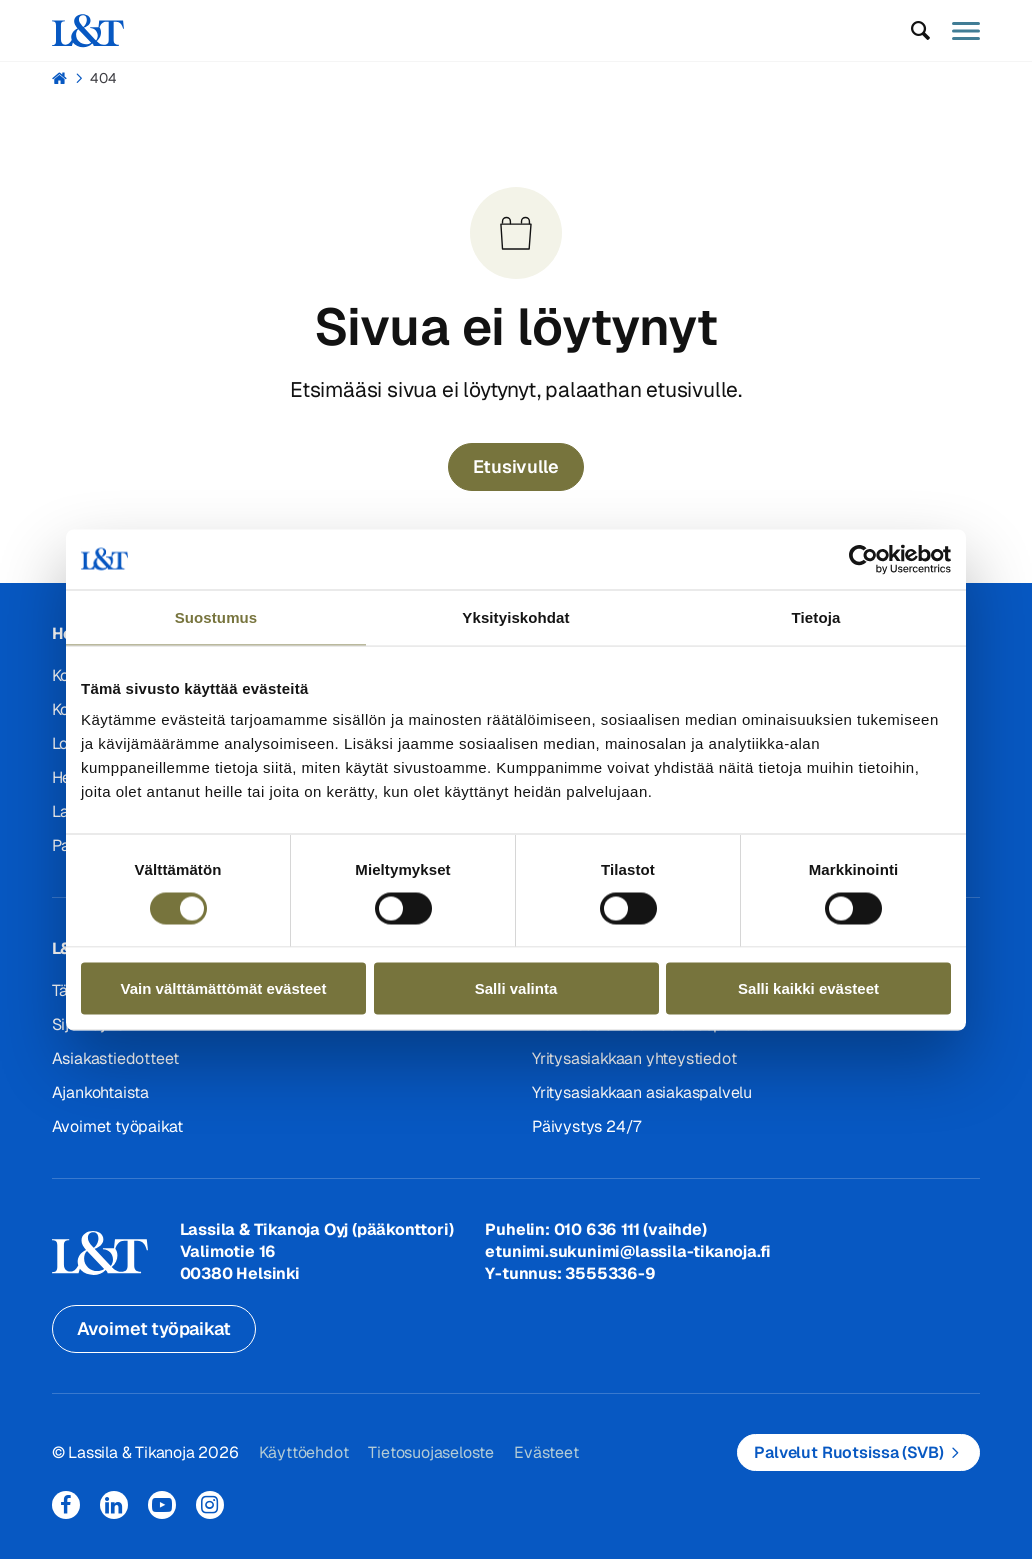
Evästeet (546, 1452)
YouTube (162, 1505)
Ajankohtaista (100, 1092)
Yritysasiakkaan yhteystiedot (634, 1058)
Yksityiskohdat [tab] (515, 616)
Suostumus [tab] (216, 616)
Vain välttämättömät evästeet (224, 988)
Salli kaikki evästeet (808, 988)
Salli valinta (516, 988)
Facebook (66, 1505)
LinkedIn (114, 1505)
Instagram (210, 1505)
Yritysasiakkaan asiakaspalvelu (642, 1092)
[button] (920, 31)
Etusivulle (515, 466)
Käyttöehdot (304, 1452)
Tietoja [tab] (816, 616)
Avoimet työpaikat (118, 1126)
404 (103, 78)
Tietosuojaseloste (431, 1452)
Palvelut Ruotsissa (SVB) (848, 1452)
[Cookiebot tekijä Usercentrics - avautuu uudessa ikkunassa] (863, 559)
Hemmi (60, 78)
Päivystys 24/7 (586, 1126)
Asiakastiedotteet (116, 1058)
